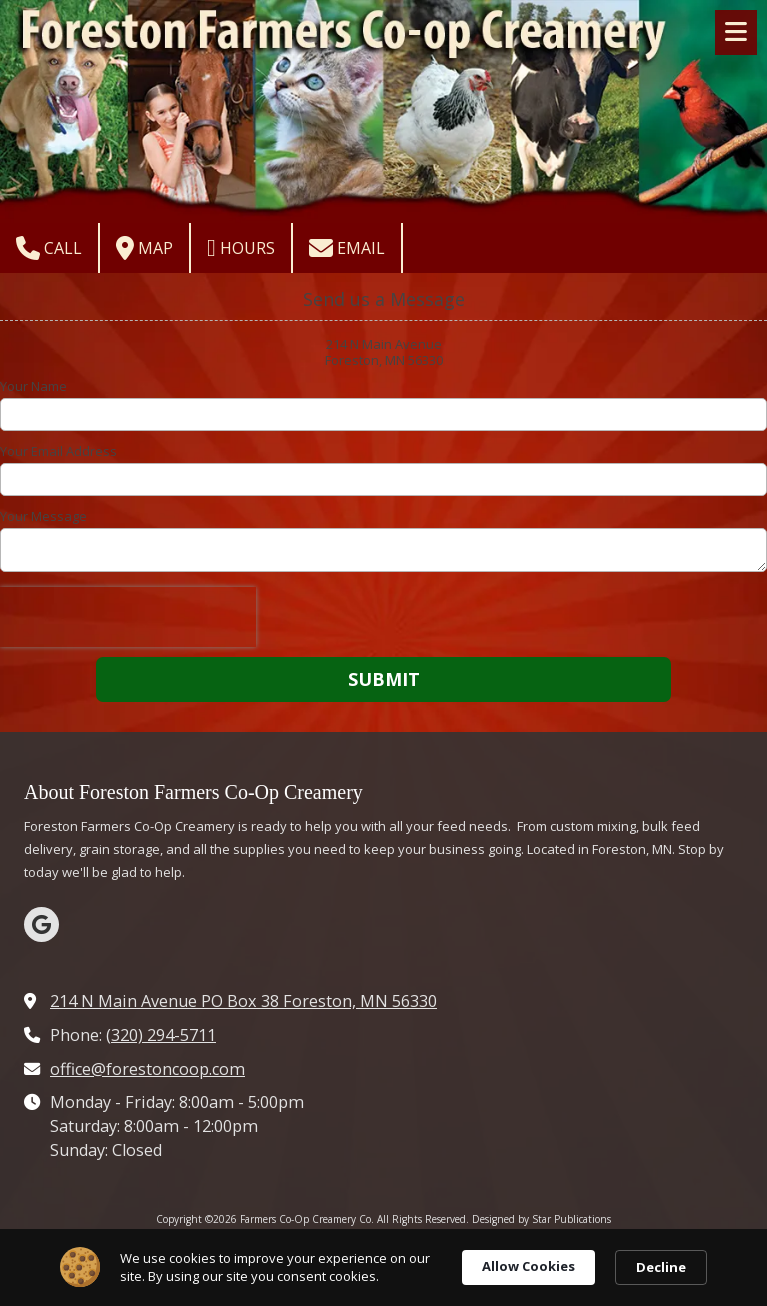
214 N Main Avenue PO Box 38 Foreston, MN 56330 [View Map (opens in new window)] (243, 1001)
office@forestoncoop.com (147, 1069)
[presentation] (128, 617)
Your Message (43, 516)
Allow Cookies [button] (528, 1266)
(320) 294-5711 (161, 1035)
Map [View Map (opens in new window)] (144, 248)
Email (347, 248)
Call (49, 248)
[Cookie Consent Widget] (383, 1267)
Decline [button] (661, 1267)
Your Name (33, 386)
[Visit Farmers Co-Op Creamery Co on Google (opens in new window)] (41, 924)
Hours (241, 248)
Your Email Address (58, 451)
